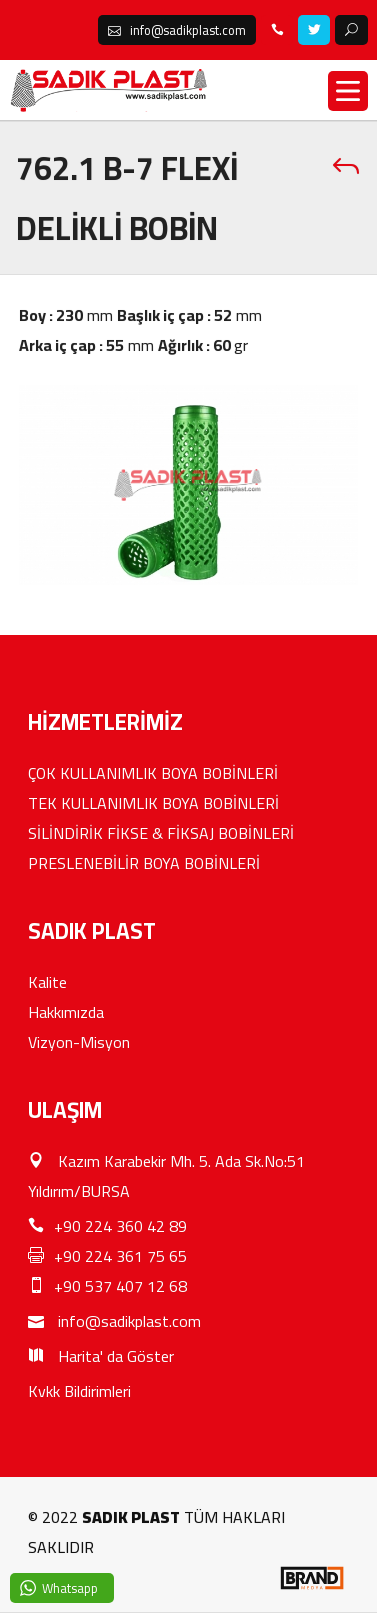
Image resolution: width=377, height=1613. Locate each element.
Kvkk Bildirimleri (79, 1391)
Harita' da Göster (101, 1356)
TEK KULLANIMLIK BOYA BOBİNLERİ (153, 803)
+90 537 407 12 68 (107, 1286)
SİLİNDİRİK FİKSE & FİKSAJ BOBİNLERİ (161, 833)
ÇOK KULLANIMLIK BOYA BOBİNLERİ (153, 773)
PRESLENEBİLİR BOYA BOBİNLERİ (144, 863)
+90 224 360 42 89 (107, 1226)
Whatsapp (70, 1588)
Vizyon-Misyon (79, 1042)
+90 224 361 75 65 (107, 1256)
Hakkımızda (66, 1012)
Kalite (47, 982)
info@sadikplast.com (114, 1321)
